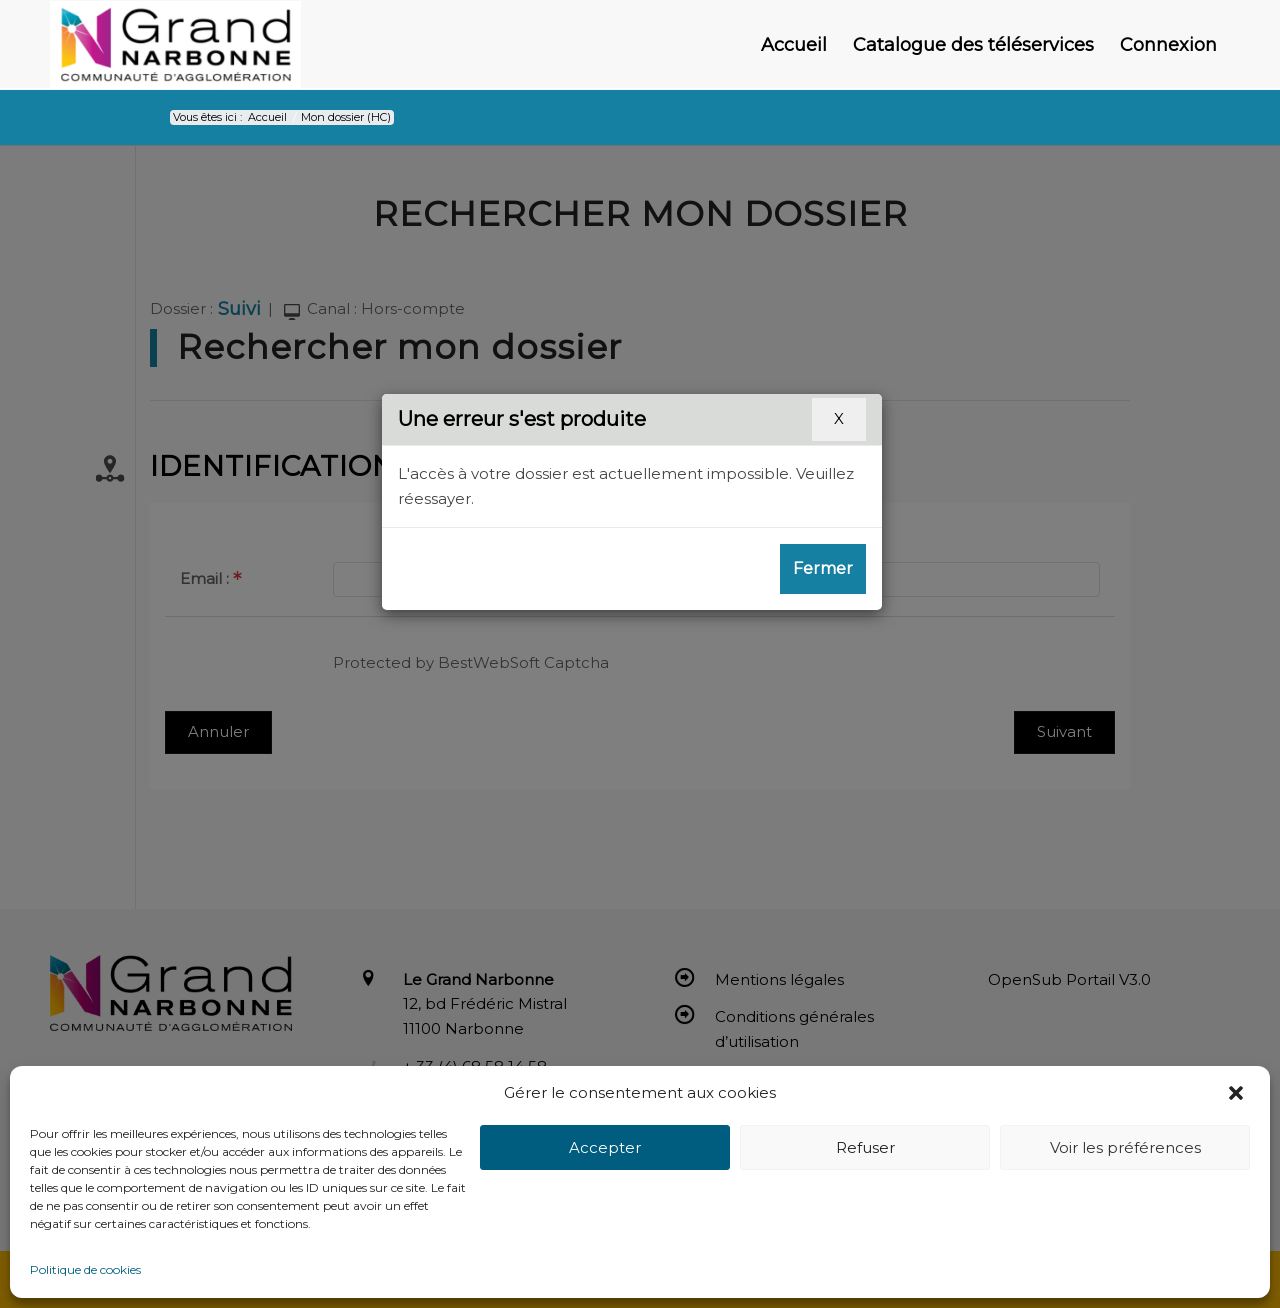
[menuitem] (794, 45)
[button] (1238, 1093)
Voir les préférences (1125, 1147)
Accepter (605, 1147)
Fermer (823, 568)
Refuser (865, 1147)
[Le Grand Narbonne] (175, 45)
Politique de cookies (85, 1269)
